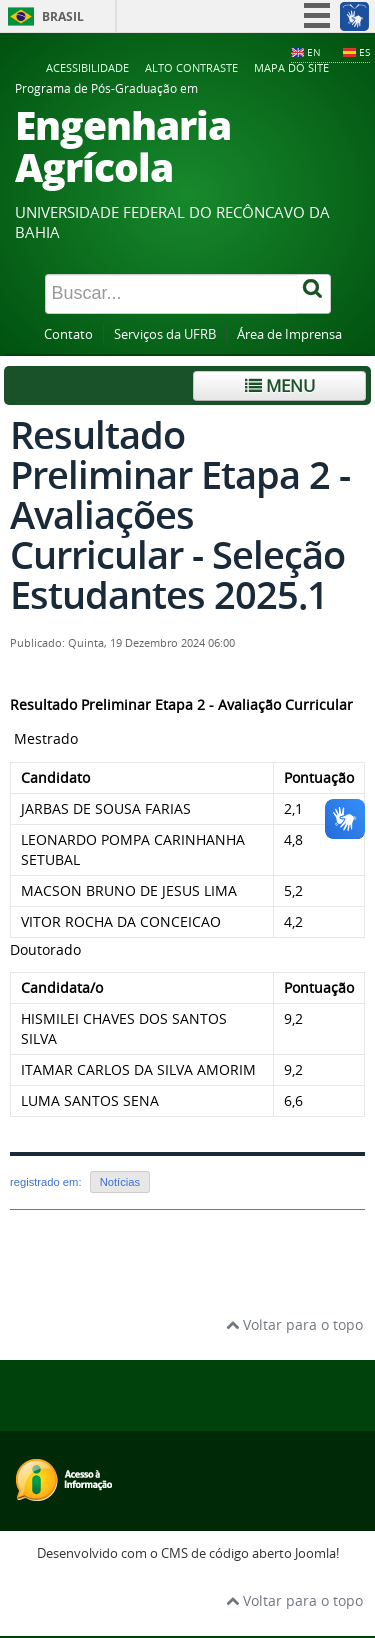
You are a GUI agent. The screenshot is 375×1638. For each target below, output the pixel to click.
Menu (280, 385)
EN (314, 52)
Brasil (63, 16)
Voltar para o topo (294, 1324)
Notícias (120, 1182)
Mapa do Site (291, 67)
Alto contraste (191, 67)
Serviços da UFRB (165, 334)
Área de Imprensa (289, 334)
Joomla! (317, 1553)
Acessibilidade (87, 67)
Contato (68, 334)
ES (364, 52)
